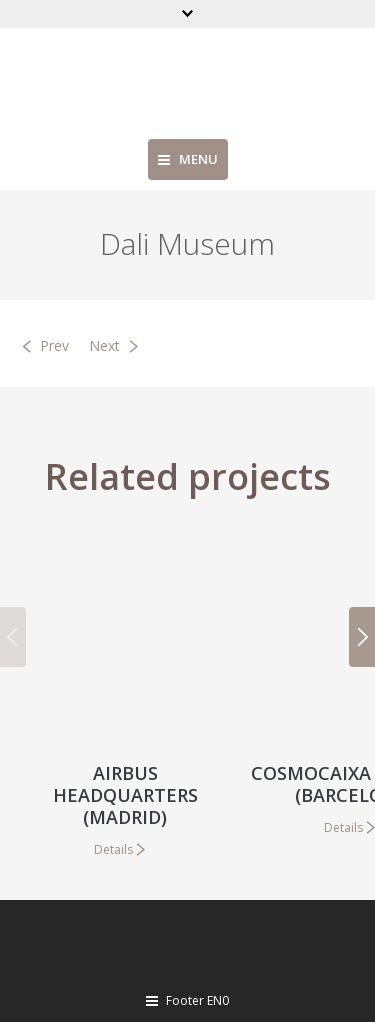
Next (104, 345)
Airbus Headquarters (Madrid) (125, 795)
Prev (54, 345)
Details (113, 849)
